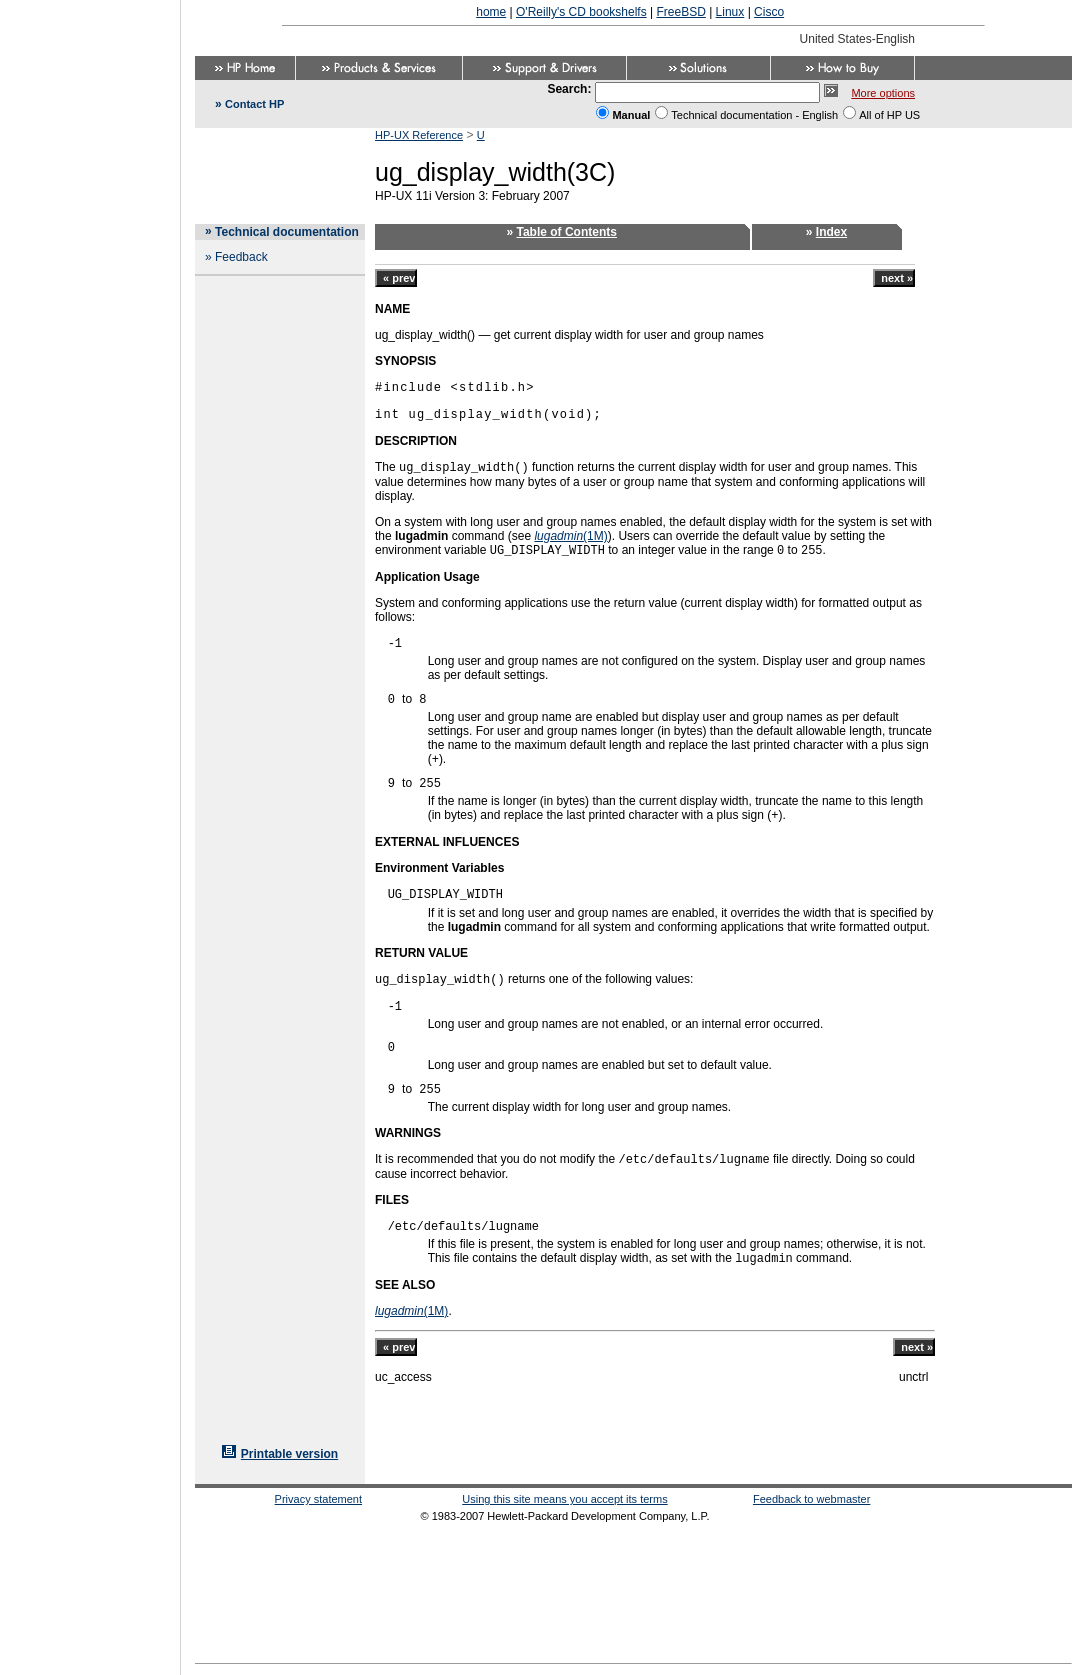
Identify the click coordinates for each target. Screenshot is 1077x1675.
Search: (569, 89)
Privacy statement (318, 1499)
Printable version (289, 1454)
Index (831, 232)
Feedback (241, 257)
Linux (730, 12)
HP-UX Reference (419, 135)
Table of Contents (567, 232)
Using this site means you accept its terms (564, 1499)
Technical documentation (287, 232)
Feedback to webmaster (811, 1499)
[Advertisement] (90, 831)
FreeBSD (680, 12)
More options (883, 93)
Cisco (769, 12)
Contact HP (254, 104)
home (491, 12)
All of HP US (889, 115)
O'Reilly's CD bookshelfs (581, 12)
